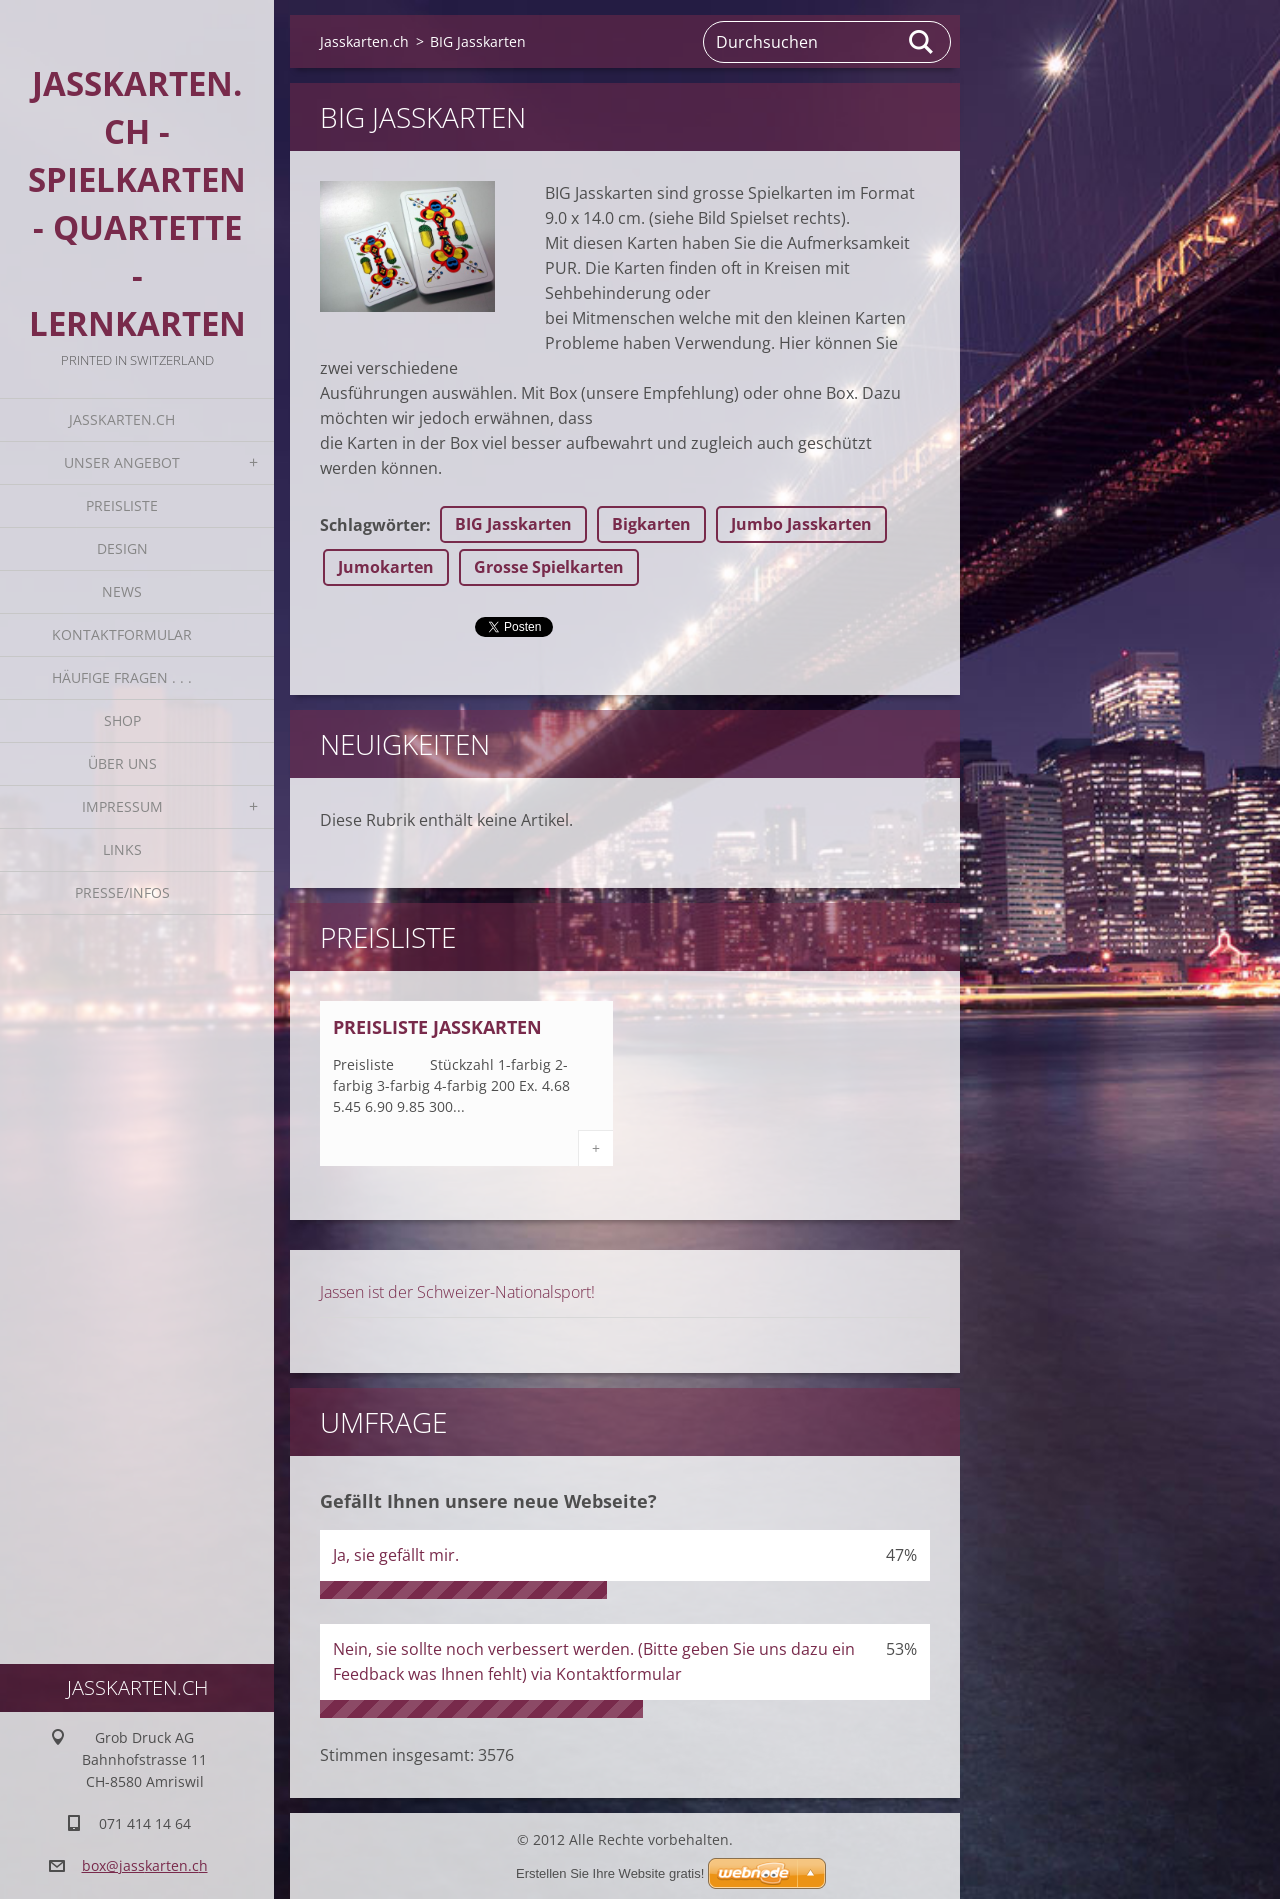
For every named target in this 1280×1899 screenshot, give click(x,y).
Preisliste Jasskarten (437, 1027)
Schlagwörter (373, 525)
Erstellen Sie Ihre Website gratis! (610, 1873)
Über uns (122, 763)
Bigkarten (651, 524)
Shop (122, 720)
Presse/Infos (122, 892)
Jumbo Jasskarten (801, 524)
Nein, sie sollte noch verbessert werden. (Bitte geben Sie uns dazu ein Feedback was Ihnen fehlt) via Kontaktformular (594, 1661)
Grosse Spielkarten (549, 567)
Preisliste (122, 505)
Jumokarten (386, 567)
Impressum (122, 806)
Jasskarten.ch (122, 419)
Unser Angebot (122, 462)
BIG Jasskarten (513, 524)
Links (122, 849)
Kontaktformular (122, 634)
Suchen (922, 42)
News (122, 591)
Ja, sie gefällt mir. (396, 1555)
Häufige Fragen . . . (122, 677)
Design (122, 548)
